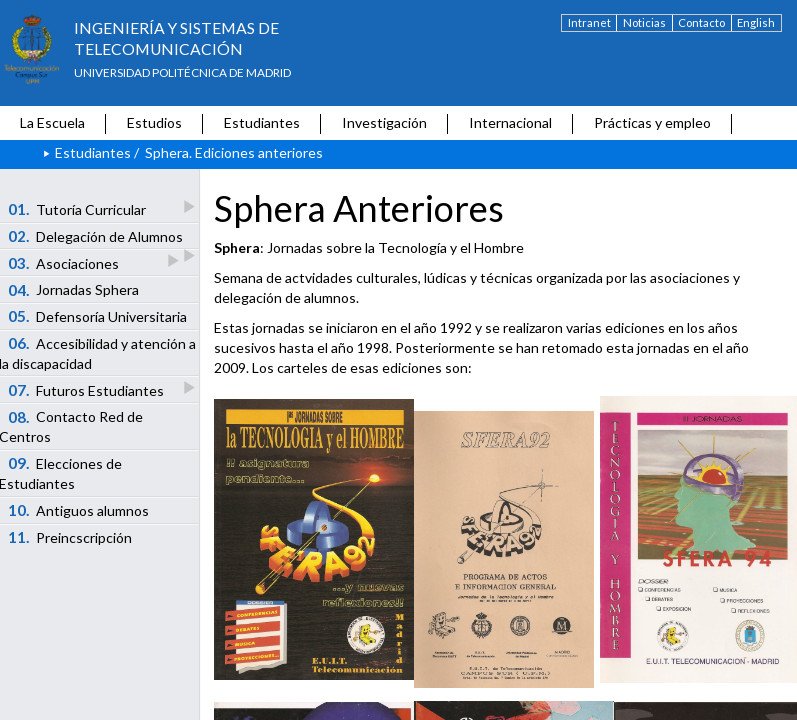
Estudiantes (262, 122)
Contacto (701, 22)
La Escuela (52, 122)
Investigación (384, 122)
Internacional (510, 122)
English (756, 22)
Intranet (589, 22)
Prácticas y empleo (652, 122)
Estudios (154, 122)
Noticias (644, 22)
